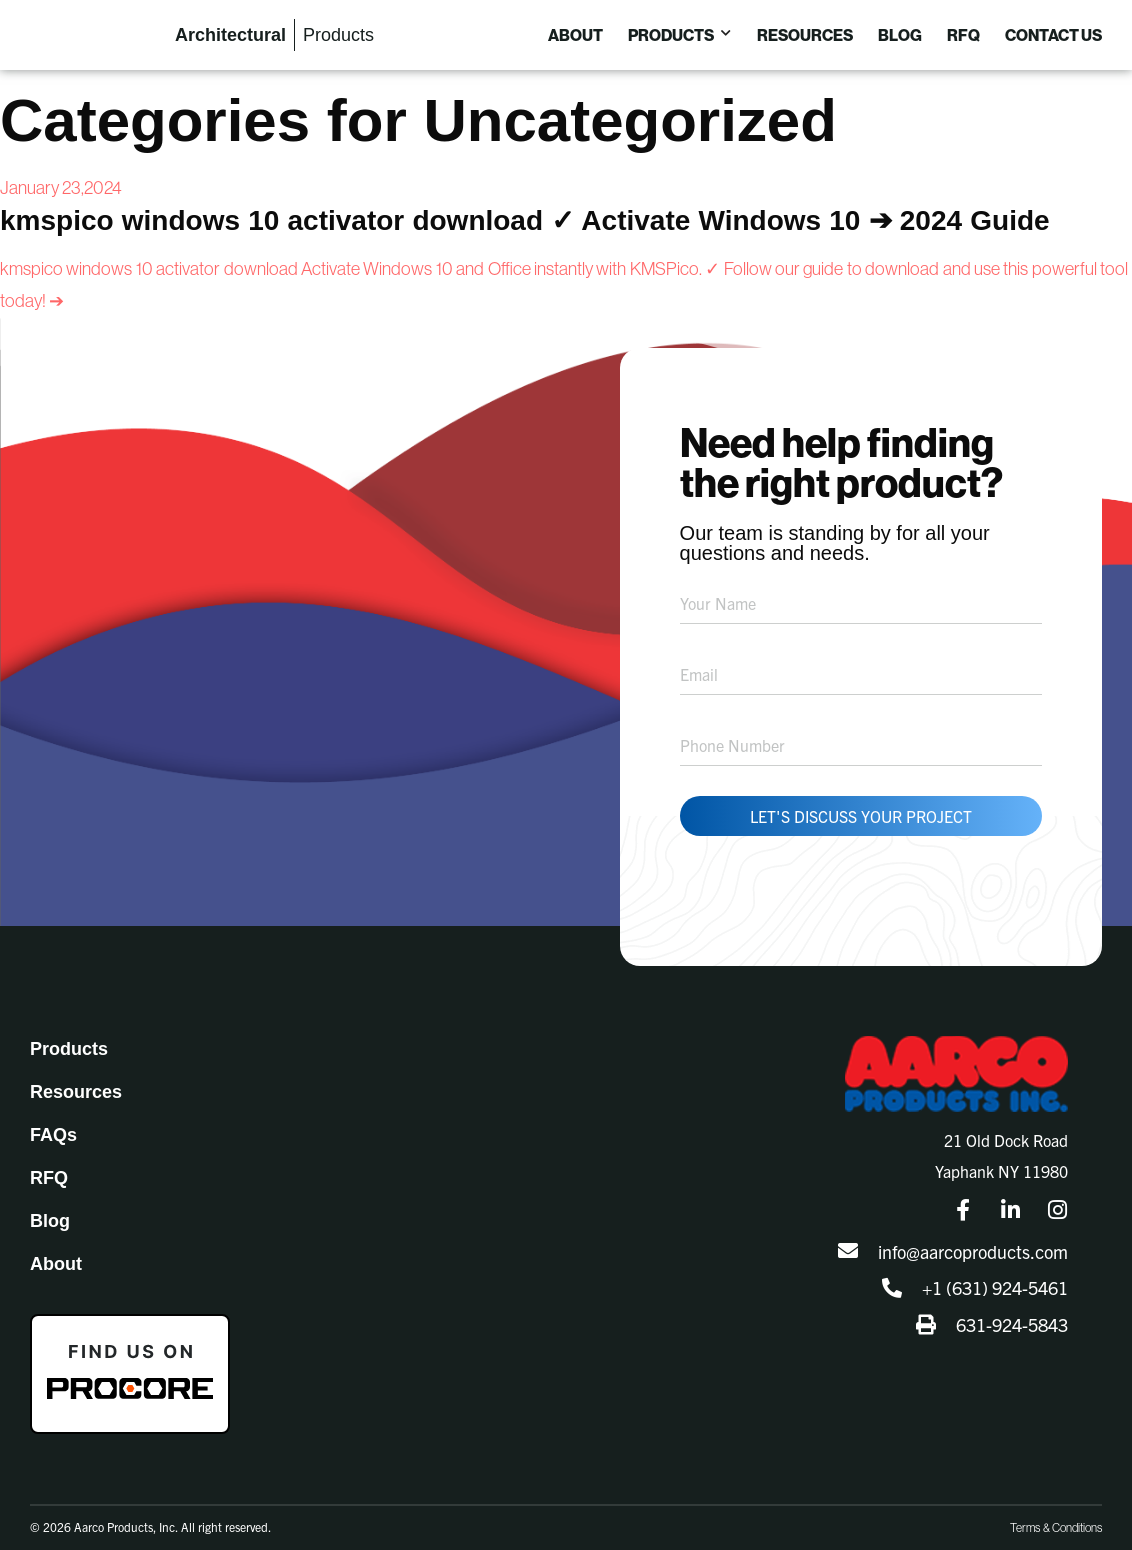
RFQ (49, 1164)
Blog (50, 1207)
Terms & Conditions (1056, 1514)
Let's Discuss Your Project (861, 802)
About (56, 1250)
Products (69, 1035)
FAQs (53, 1121)
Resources (76, 1078)
